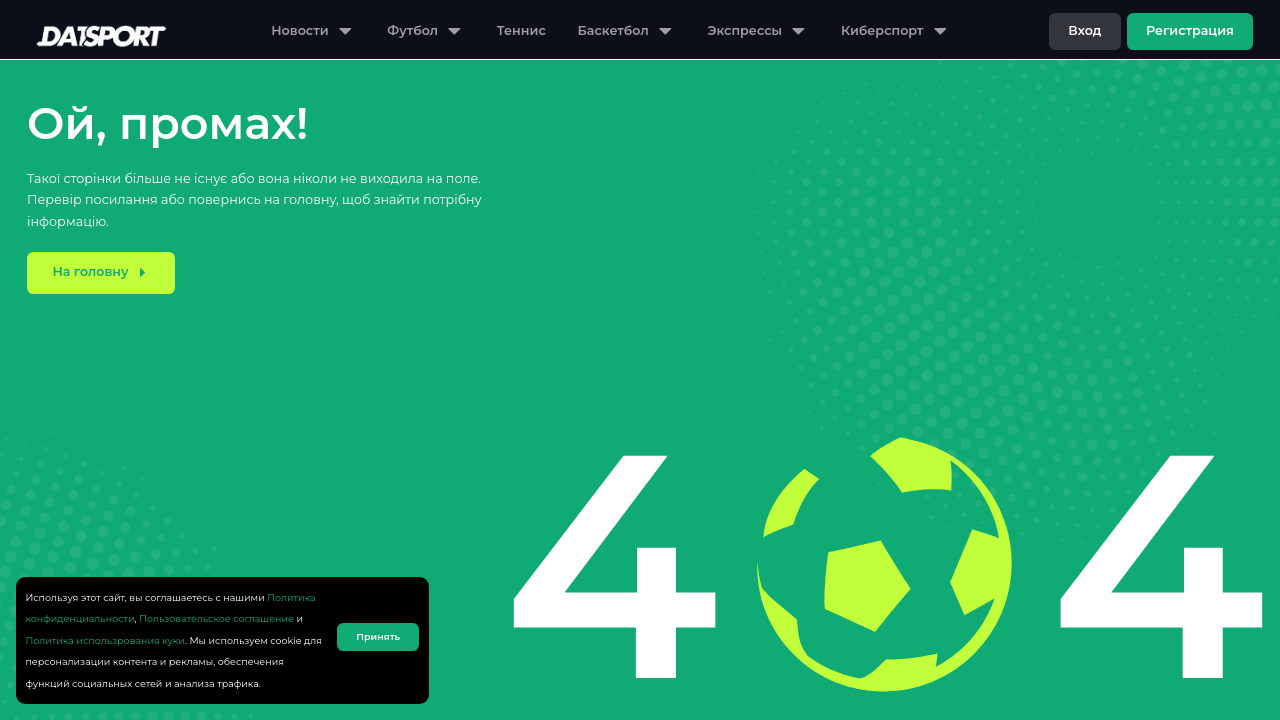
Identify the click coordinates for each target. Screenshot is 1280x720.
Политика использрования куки (105, 640)
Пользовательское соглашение (216, 618)
